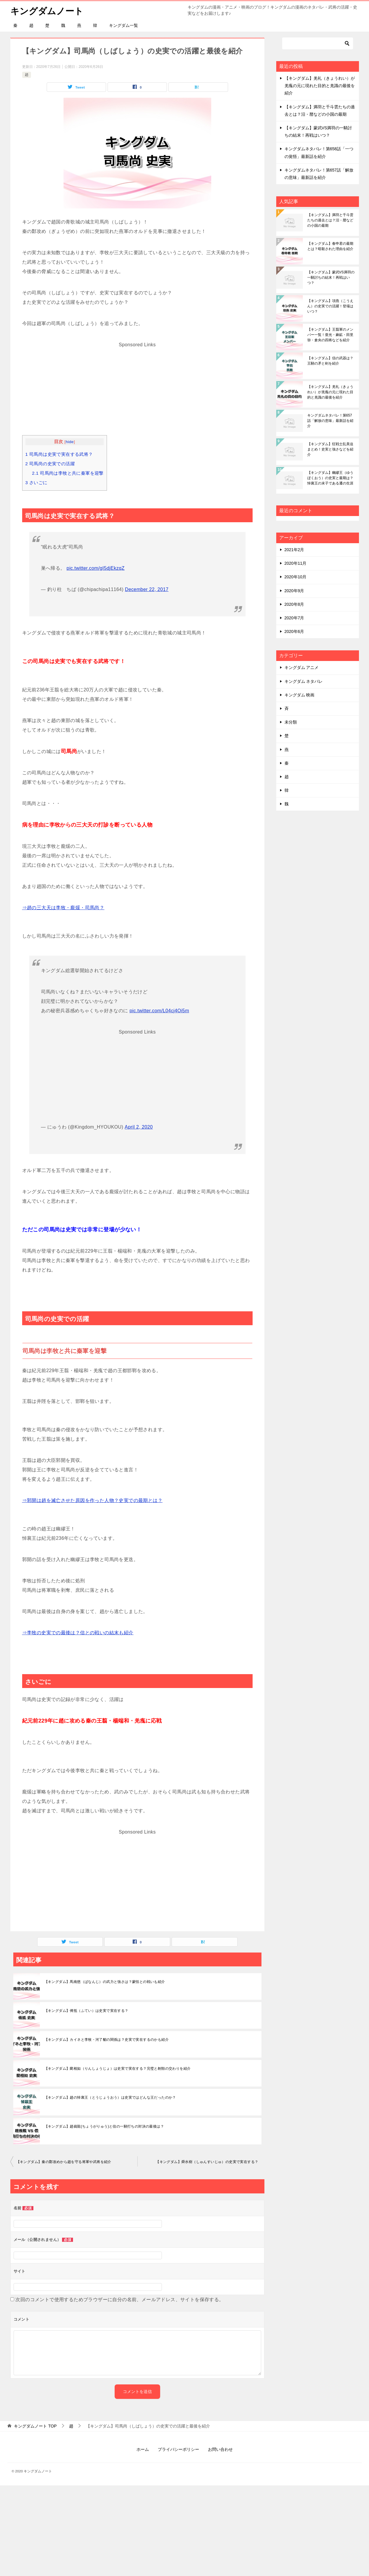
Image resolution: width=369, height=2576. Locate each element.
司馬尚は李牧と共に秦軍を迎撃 (68, 473)
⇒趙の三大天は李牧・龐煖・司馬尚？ (63, 907)
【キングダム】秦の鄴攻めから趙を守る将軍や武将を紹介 (63, 2162)
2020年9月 (294, 590)
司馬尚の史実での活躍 (50, 463)
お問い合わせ (220, 2449)
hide (70, 442)
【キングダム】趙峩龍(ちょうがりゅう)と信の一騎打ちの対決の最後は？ (104, 2126)
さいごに (36, 482)
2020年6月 (294, 631)
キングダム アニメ (302, 667)
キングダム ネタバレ (304, 681)
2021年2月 (294, 549)
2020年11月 (296, 563)
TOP (35, 2426)
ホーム (142, 2449)
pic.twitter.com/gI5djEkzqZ (95, 568)
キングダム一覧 (123, 25)
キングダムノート (46, 10)
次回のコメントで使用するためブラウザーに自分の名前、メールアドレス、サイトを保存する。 (119, 2299)
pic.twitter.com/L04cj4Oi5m (159, 1010)
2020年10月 (296, 576)
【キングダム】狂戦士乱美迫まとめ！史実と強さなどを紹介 (330, 449)
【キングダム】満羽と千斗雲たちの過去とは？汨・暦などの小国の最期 (330, 220)
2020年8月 (294, 604)
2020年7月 (294, 618)
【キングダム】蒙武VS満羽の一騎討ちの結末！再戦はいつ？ (331, 277)
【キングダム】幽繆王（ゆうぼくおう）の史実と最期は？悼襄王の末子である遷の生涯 (330, 478)
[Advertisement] (137, 391)
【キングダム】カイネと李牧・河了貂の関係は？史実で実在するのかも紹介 (106, 2040)
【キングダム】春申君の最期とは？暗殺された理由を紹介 (330, 246)
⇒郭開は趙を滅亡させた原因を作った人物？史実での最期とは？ (92, 1500)
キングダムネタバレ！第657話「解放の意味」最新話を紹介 (330, 420)
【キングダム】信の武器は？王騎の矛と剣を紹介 (330, 360)
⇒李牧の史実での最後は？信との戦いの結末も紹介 (78, 1632)
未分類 (291, 722)
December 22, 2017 (146, 589)
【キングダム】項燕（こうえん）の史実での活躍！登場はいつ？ (330, 306)
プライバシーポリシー (178, 2449)
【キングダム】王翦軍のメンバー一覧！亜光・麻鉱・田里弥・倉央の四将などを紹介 (330, 334)
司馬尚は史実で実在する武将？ (59, 454)
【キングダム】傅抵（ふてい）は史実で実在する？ (86, 2011)
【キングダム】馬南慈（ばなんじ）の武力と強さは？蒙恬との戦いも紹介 (104, 1982)
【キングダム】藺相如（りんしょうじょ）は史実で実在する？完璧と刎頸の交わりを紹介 (117, 2068)
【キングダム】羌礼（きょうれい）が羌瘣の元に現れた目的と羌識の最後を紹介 (320, 85)
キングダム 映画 (300, 695)
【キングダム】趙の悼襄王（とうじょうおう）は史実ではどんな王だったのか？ (110, 2097)
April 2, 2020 (139, 1126)
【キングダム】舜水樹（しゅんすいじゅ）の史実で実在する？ (207, 2162)
